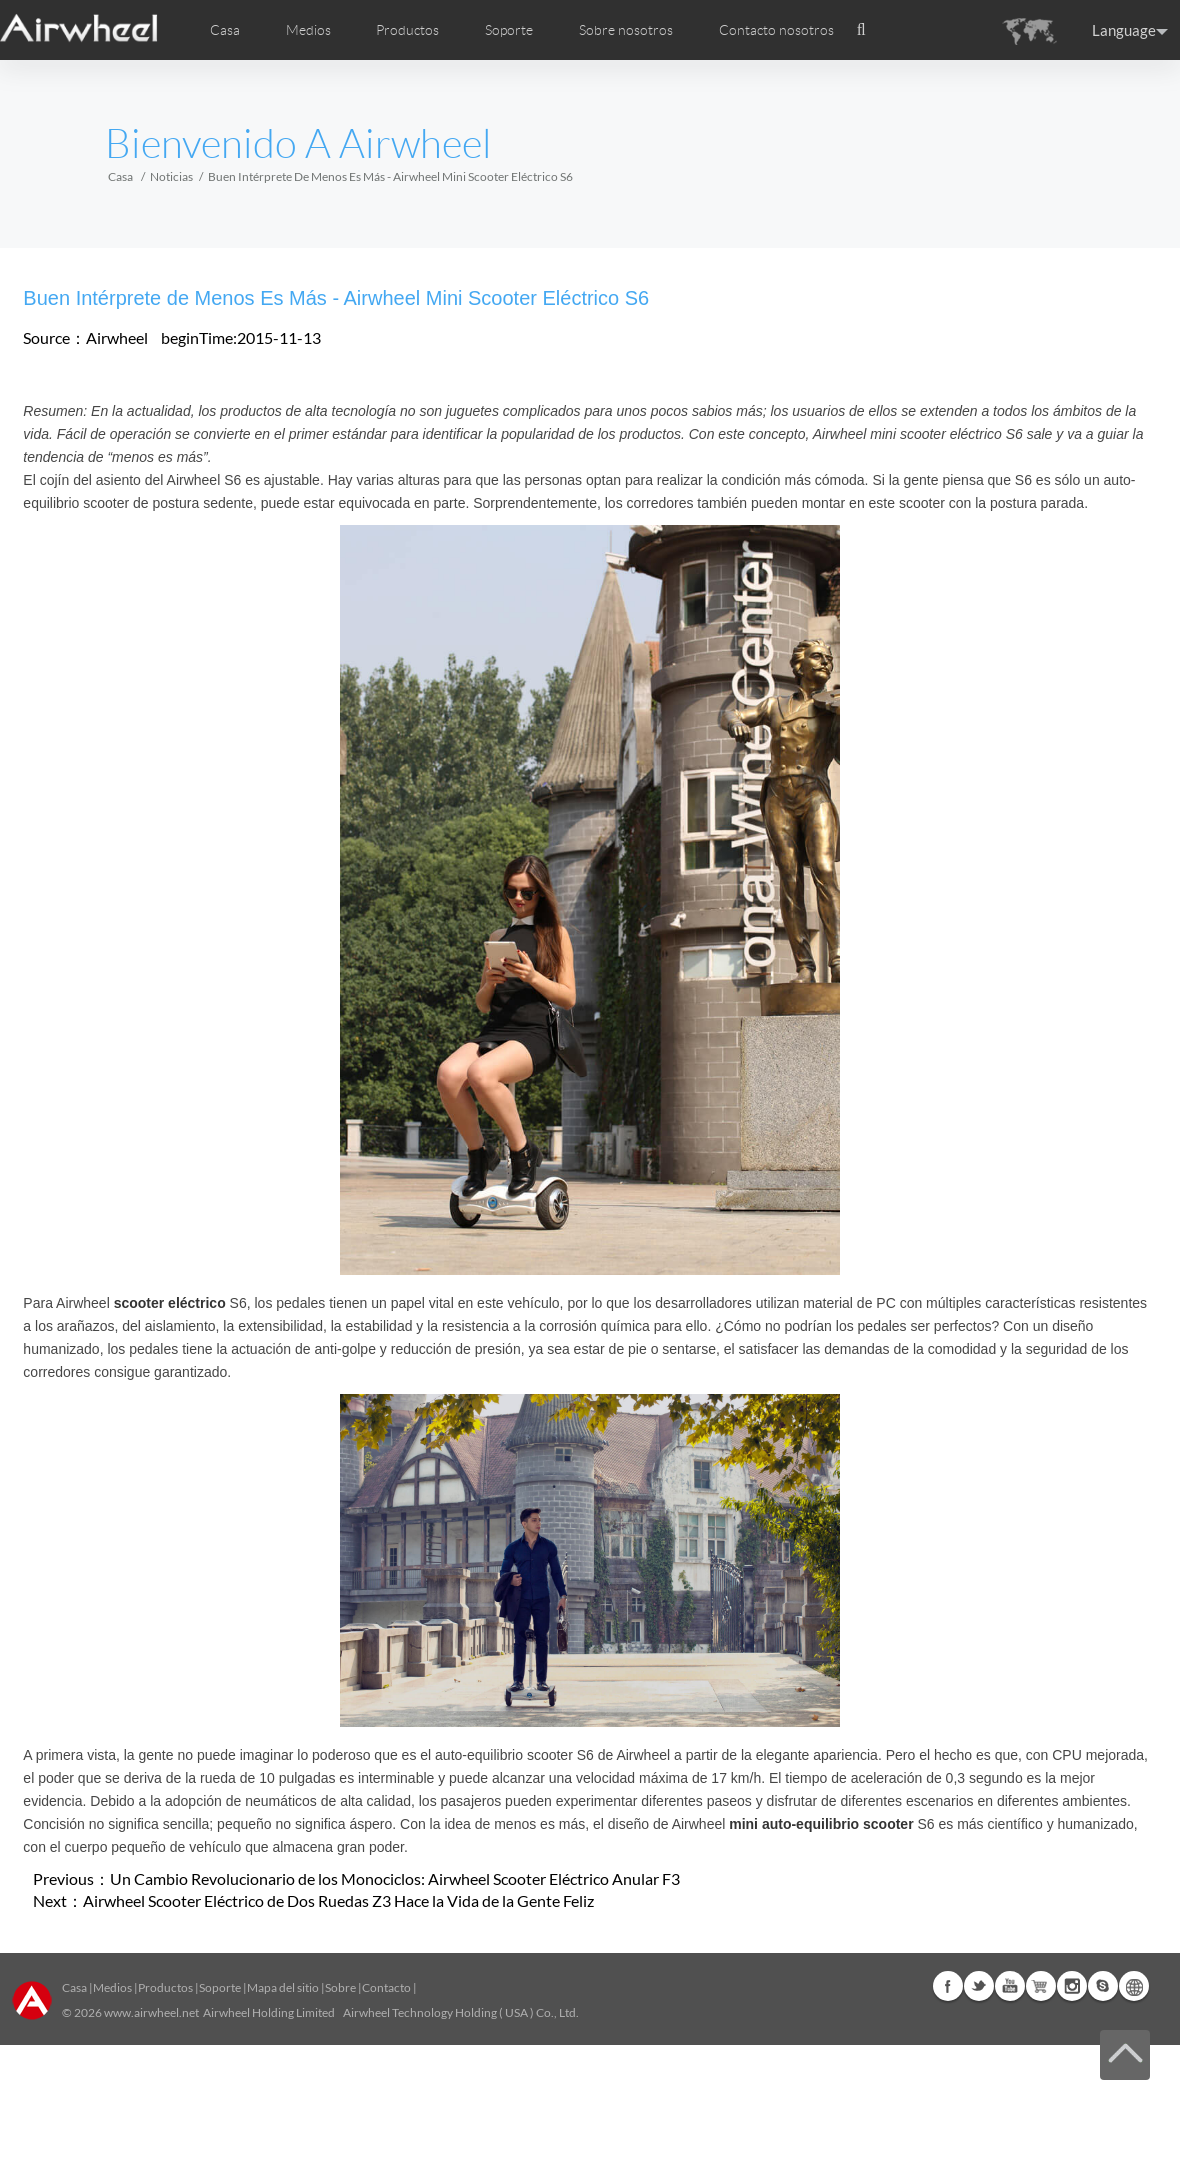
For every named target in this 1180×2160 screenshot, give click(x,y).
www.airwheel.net (151, 2012)
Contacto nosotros (776, 30)
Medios (112, 1987)
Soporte (509, 30)
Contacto (386, 1987)
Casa (225, 30)
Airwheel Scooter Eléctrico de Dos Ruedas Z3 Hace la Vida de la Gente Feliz (338, 1900)
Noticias (171, 176)
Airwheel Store (1041, 1986)
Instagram (1072, 1986)
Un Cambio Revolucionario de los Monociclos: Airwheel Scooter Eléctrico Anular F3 (395, 1878)
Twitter (979, 1986)
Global (1134, 1986)
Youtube (1010, 1986)
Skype (1103, 1986)
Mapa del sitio (283, 1987)
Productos (407, 30)
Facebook (948, 1986)
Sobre (340, 1987)
